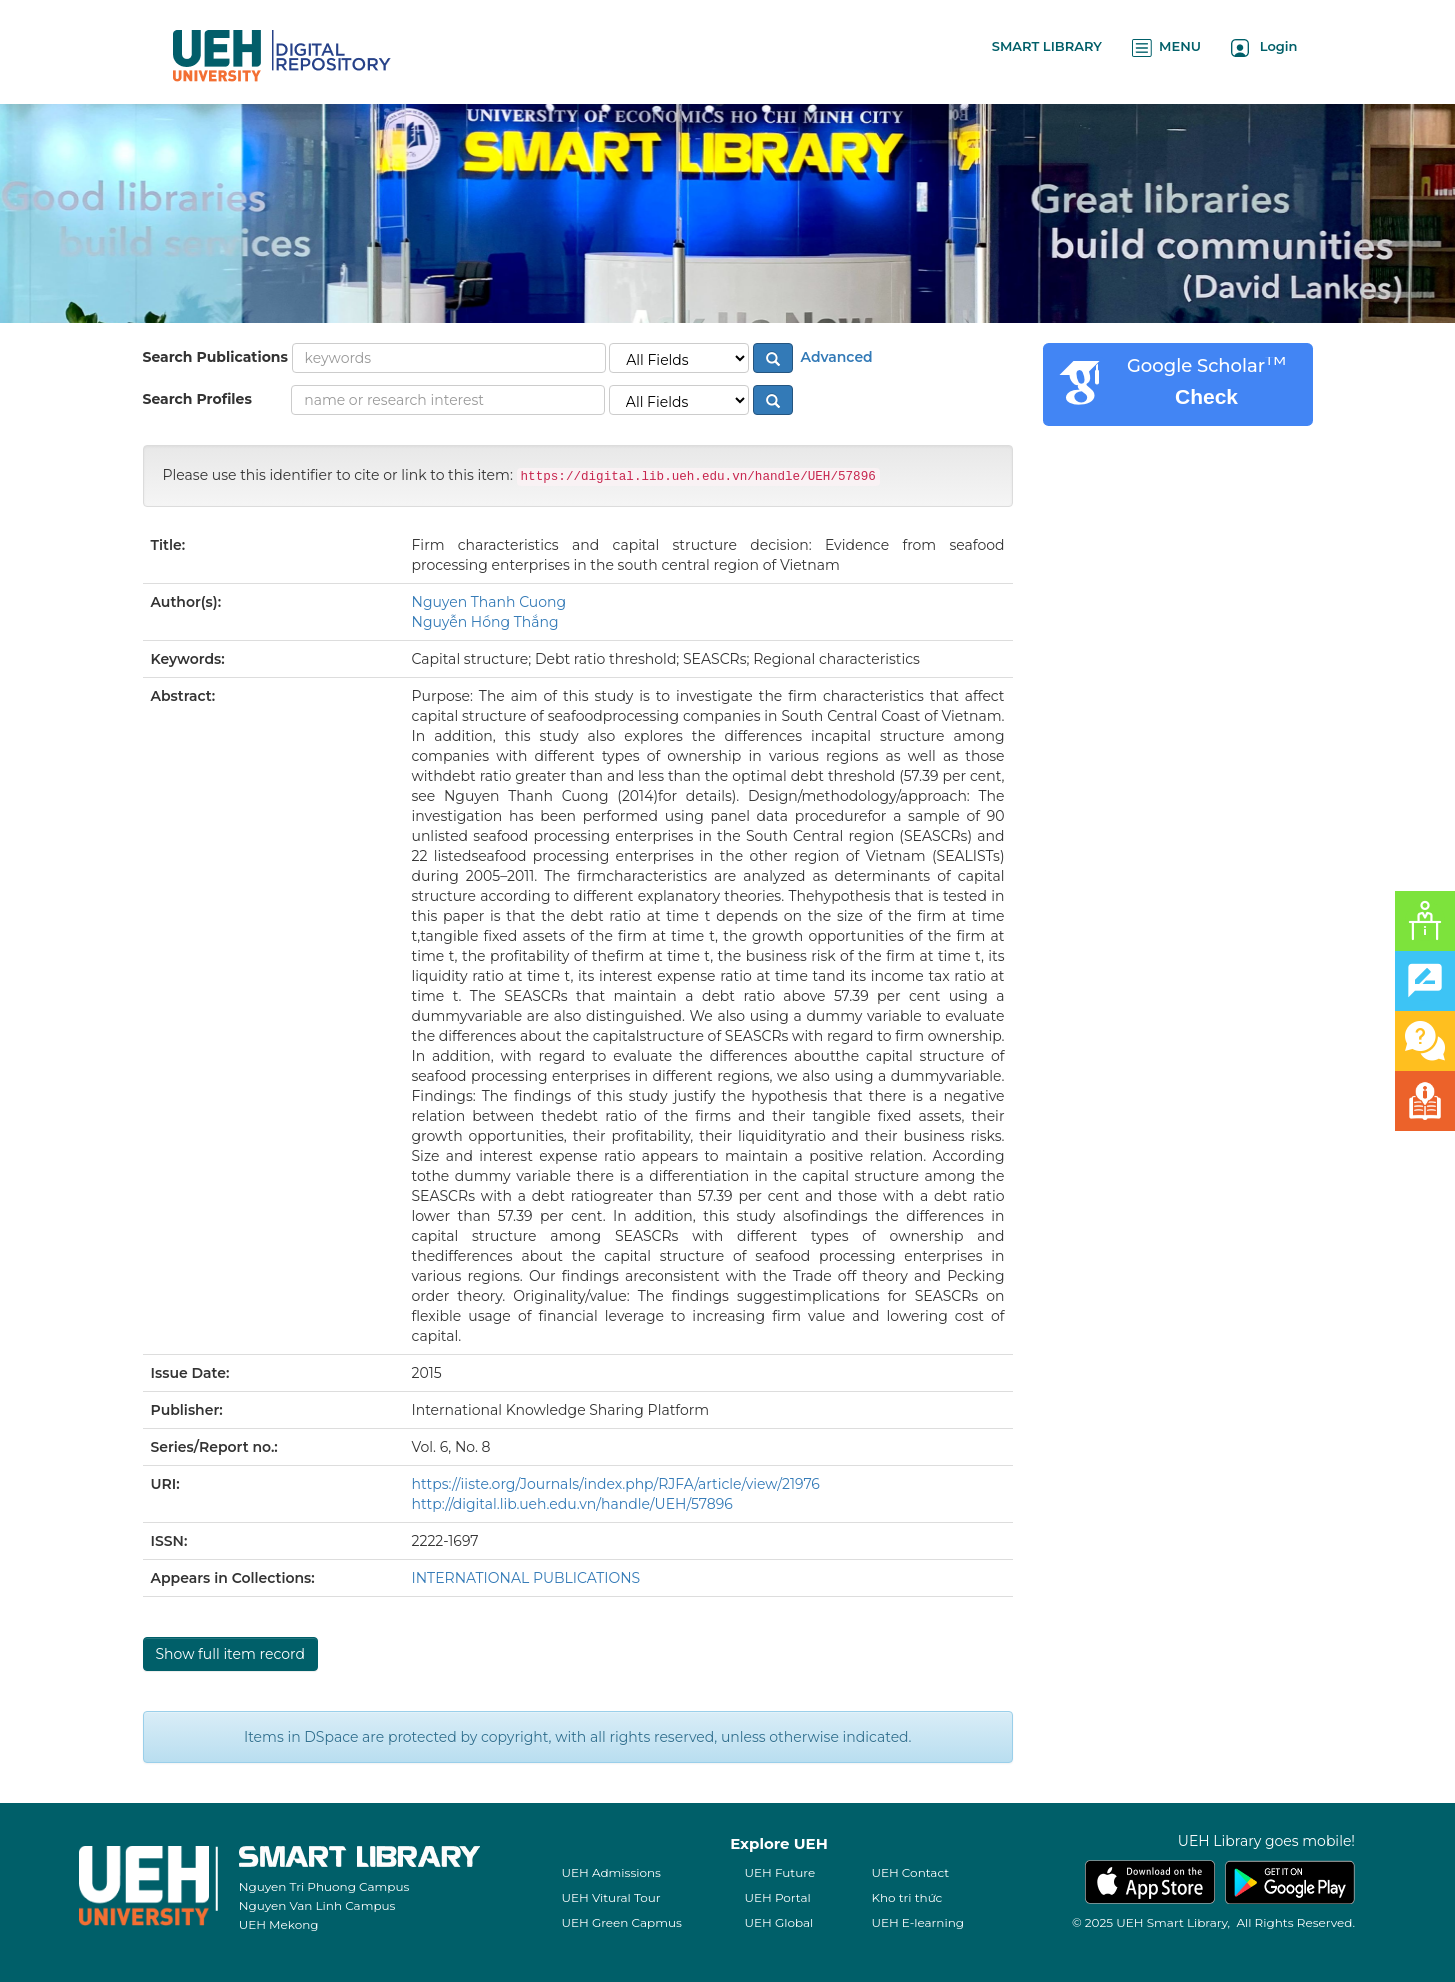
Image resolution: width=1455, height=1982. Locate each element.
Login (1264, 47)
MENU (1166, 47)
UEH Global (778, 1922)
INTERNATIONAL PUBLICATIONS (526, 1578)
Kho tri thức (906, 1897)
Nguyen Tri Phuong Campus (324, 1886)
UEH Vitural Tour (610, 1897)
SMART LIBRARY (1047, 46)
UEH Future (779, 1872)
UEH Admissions (611, 1872)
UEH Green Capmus (621, 1922)
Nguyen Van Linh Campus (317, 1905)
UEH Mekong (279, 1924)
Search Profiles (197, 399)
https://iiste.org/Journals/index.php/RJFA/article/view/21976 (616, 1484)
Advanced (835, 357)
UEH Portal (777, 1897)
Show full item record (230, 1654)
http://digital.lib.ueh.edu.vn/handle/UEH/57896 (572, 1504)
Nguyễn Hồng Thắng (485, 622)
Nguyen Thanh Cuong (489, 602)
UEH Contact (910, 1872)
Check (1206, 396)
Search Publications (215, 357)
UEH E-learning (917, 1922)
